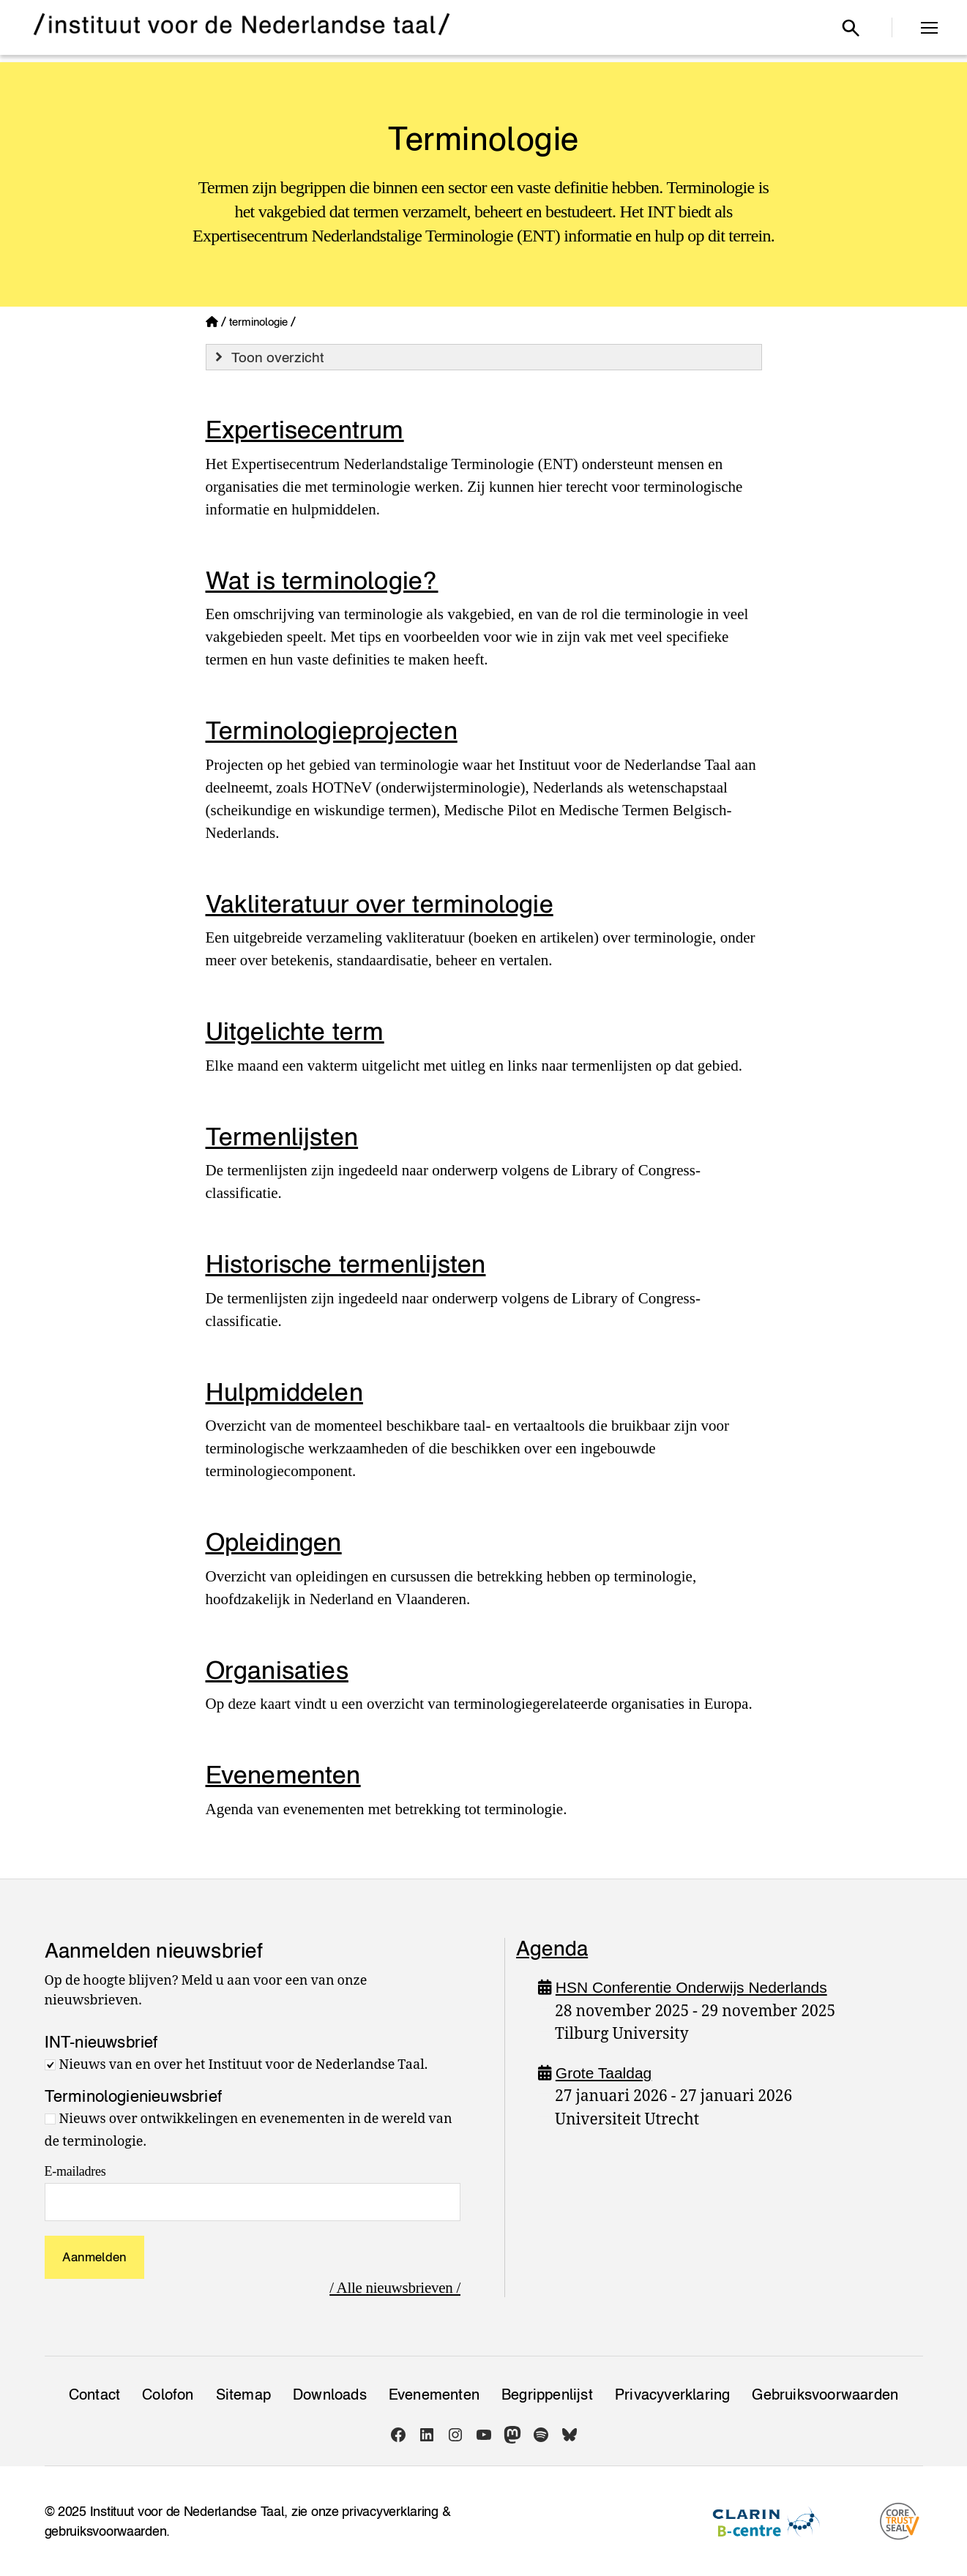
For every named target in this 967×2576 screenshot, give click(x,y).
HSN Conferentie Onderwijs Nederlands (691, 1987)
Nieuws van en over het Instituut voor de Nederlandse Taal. (243, 2064)
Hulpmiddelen (284, 1391)
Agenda (552, 1948)
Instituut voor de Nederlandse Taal (187, 2511)
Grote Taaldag (604, 2072)
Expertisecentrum (305, 429)
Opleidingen (274, 1541)
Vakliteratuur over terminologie (379, 903)
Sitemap (243, 2394)
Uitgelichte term (295, 1031)
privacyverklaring (390, 2511)
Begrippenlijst (547, 2394)
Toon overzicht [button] (268, 357)
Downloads (330, 2394)
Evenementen (283, 1774)
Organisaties (277, 1669)
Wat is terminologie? (322, 580)
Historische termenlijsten (346, 1263)
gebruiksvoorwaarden (106, 2531)
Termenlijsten (282, 1136)
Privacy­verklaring (672, 2394)
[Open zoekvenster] (850, 28)
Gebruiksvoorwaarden (825, 2394)
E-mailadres (75, 2171)
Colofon (167, 2394)
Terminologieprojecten (332, 730)
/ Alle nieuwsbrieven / (394, 2287)
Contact (94, 2394)
